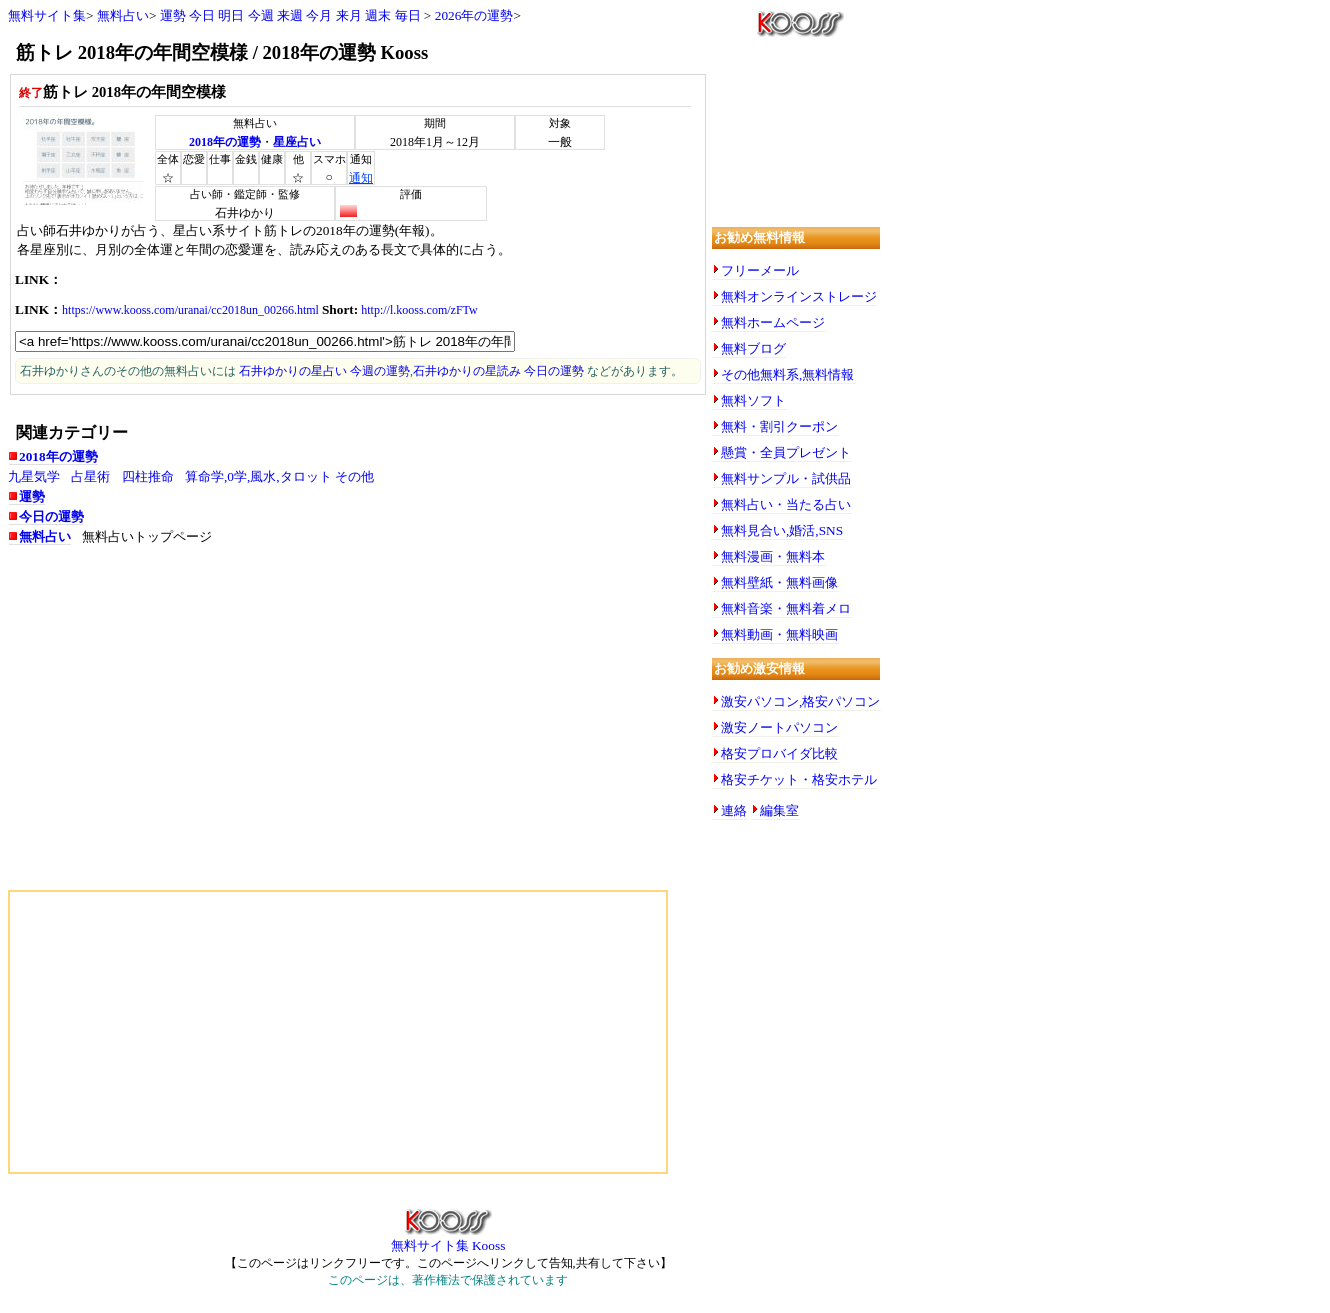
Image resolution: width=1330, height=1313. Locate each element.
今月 (319, 15)
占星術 (90, 476)
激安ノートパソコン (779, 727)
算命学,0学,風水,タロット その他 (279, 476)
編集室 (779, 810)
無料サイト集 (47, 15)
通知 (361, 178)
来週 (290, 15)
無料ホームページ (773, 322)
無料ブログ (753, 348)
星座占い (297, 142)
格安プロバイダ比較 (779, 753)
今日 (202, 15)
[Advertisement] (208, 719)
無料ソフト (753, 400)
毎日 (408, 15)
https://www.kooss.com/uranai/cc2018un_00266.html (190, 310)
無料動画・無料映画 (779, 634)
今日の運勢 (51, 516)
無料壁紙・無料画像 (779, 582)
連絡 (734, 810)
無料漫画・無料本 (773, 556)
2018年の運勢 (225, 142)
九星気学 (34, 476)
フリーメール (760, 270)
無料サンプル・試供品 (786, 478)
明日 (231, 15)
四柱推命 (148, 476)
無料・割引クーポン (779, 426)
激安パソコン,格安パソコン (800, 701)
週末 (378, 15)
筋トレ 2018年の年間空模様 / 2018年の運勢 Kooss (222, 52)
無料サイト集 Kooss (448, 1239)
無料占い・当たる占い (786, 504)
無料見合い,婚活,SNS (782, 530)
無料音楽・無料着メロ (786, 608)
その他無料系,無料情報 (787, 374)
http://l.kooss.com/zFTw (419, 310)
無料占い (123, 15)
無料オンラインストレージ (799, 296)
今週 (261, 15)
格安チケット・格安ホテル (799, 779)
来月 (349, 15)
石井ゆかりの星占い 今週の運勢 (324, 371)
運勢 (173, 15)
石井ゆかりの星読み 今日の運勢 (498, 371)
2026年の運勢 (474, 15)
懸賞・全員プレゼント (786, 452)
